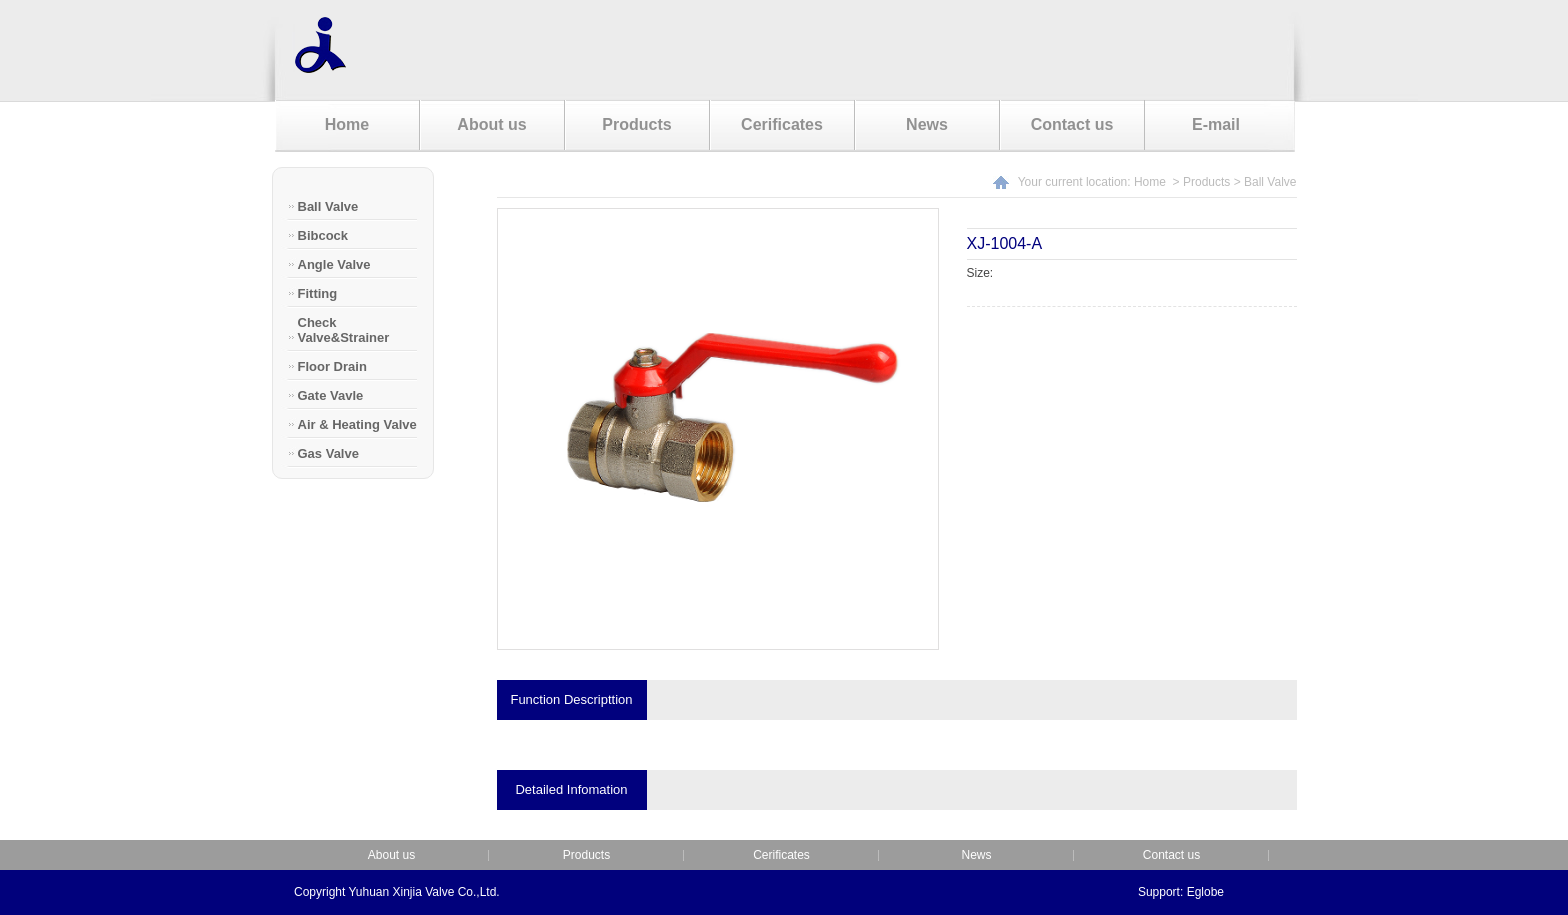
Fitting (318, 293)
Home (347, 124)
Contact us (1072, 124)
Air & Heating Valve (357, 424)
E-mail (1216, 124)
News (927, 124)
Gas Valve (328, 453)
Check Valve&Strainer (344, 330)
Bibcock (323, 235)
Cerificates (782, 124)
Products (636, 124)
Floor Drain (332, 366)
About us (491, 124)
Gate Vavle (331, 395)
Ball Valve (328, 206)
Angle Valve (334, 264)
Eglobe (1205, 892)
